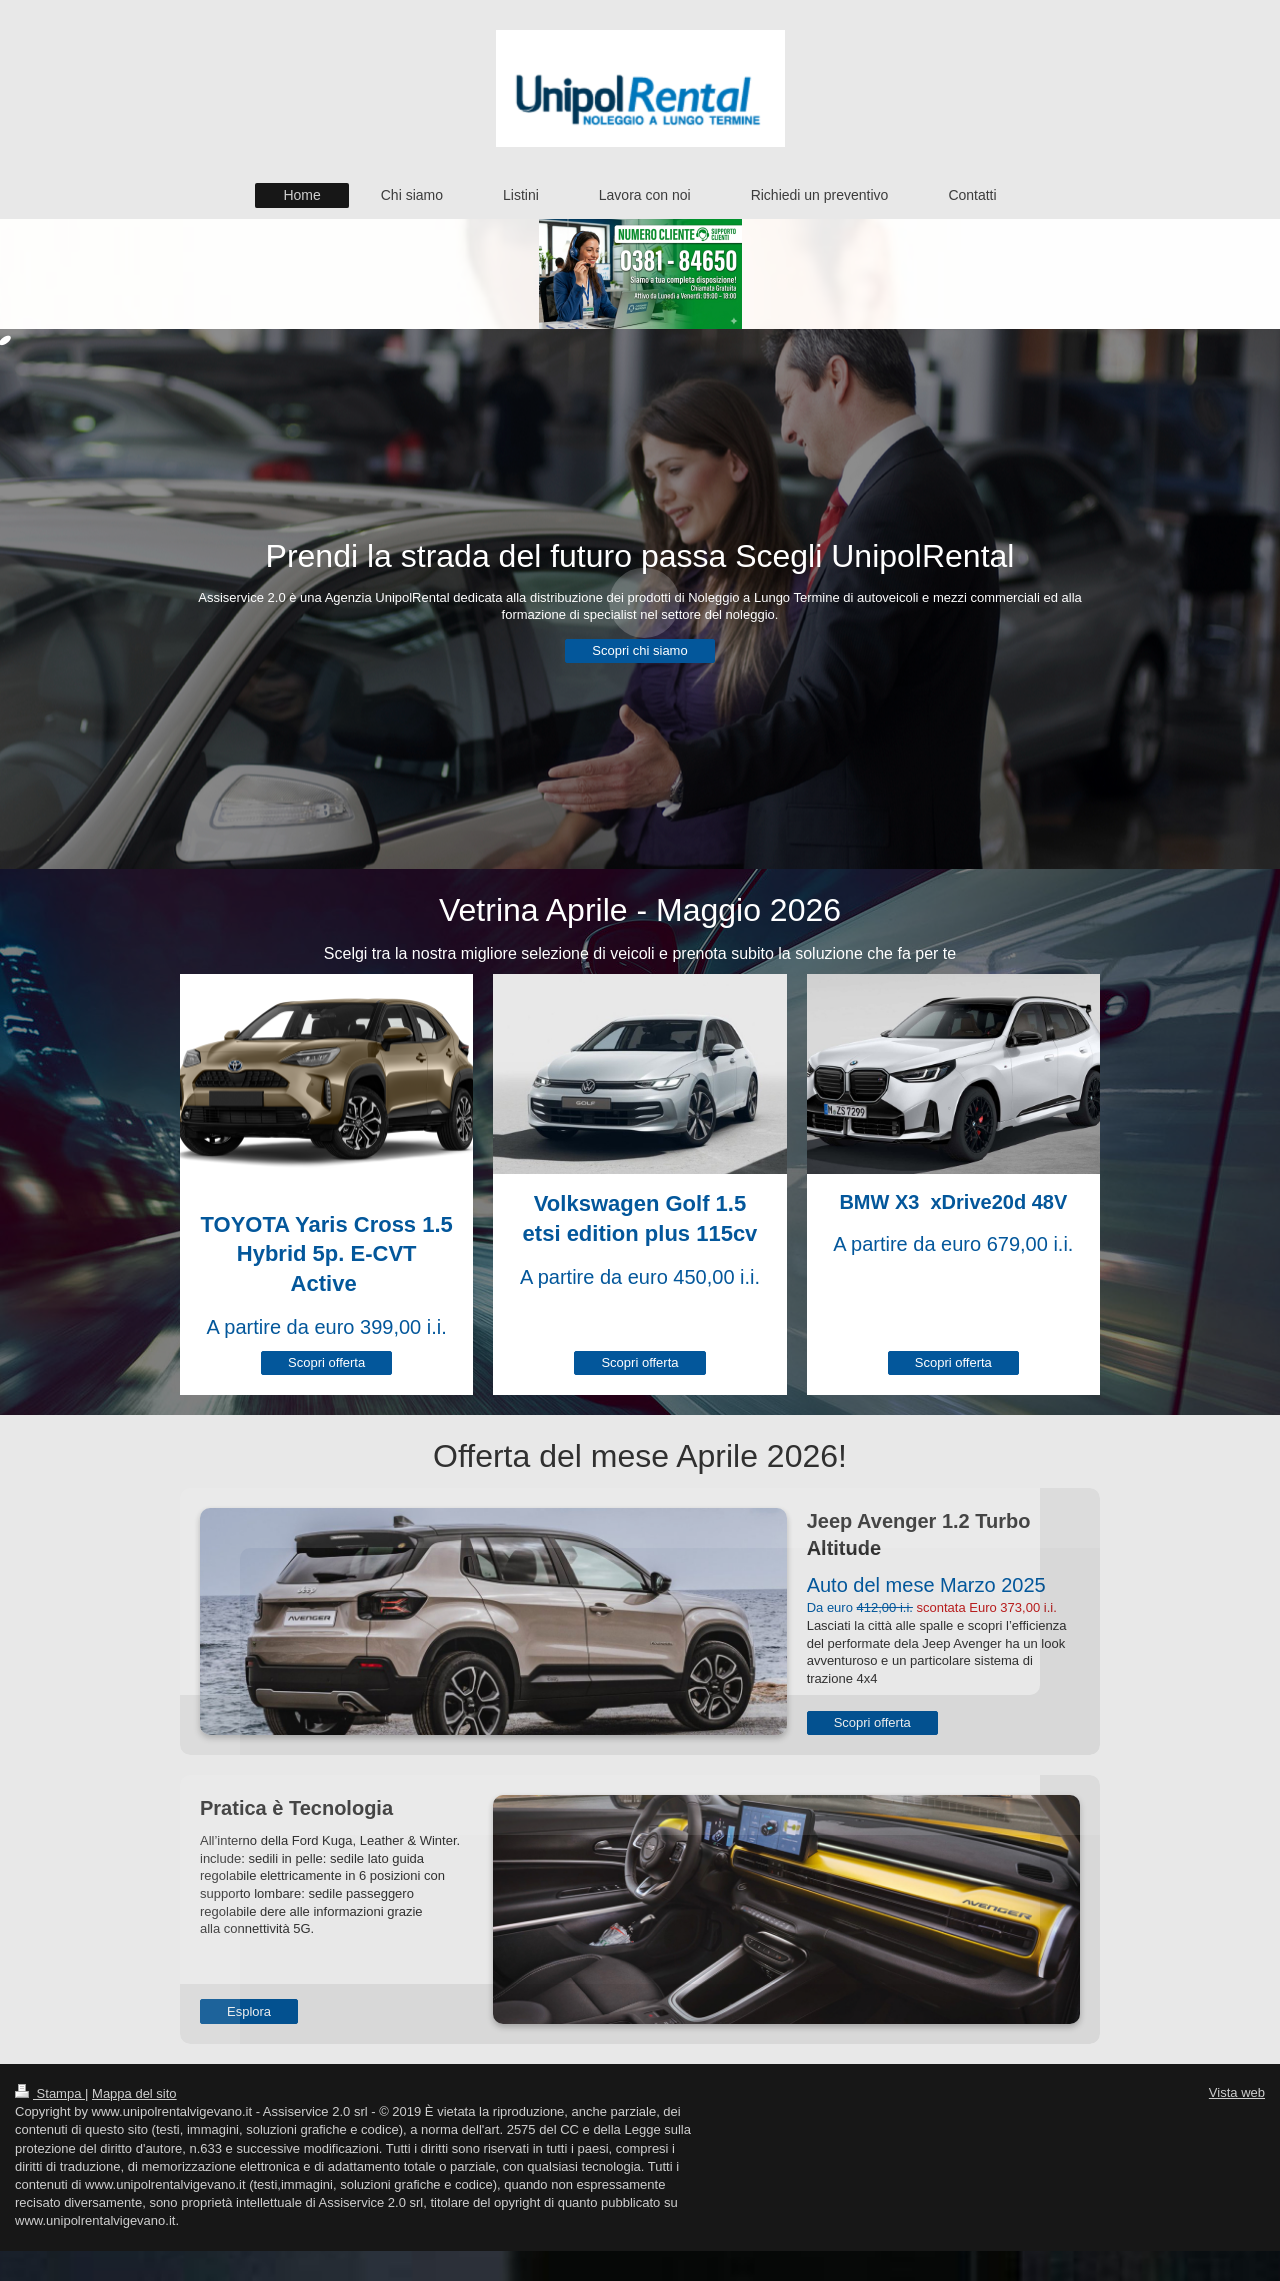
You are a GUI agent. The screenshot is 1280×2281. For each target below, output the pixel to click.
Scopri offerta (326, 1362)
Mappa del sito (134, 2093)
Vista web (1237, 2092)
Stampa (50, 2093)
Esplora (249, 2011)
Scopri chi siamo (639, 650)
